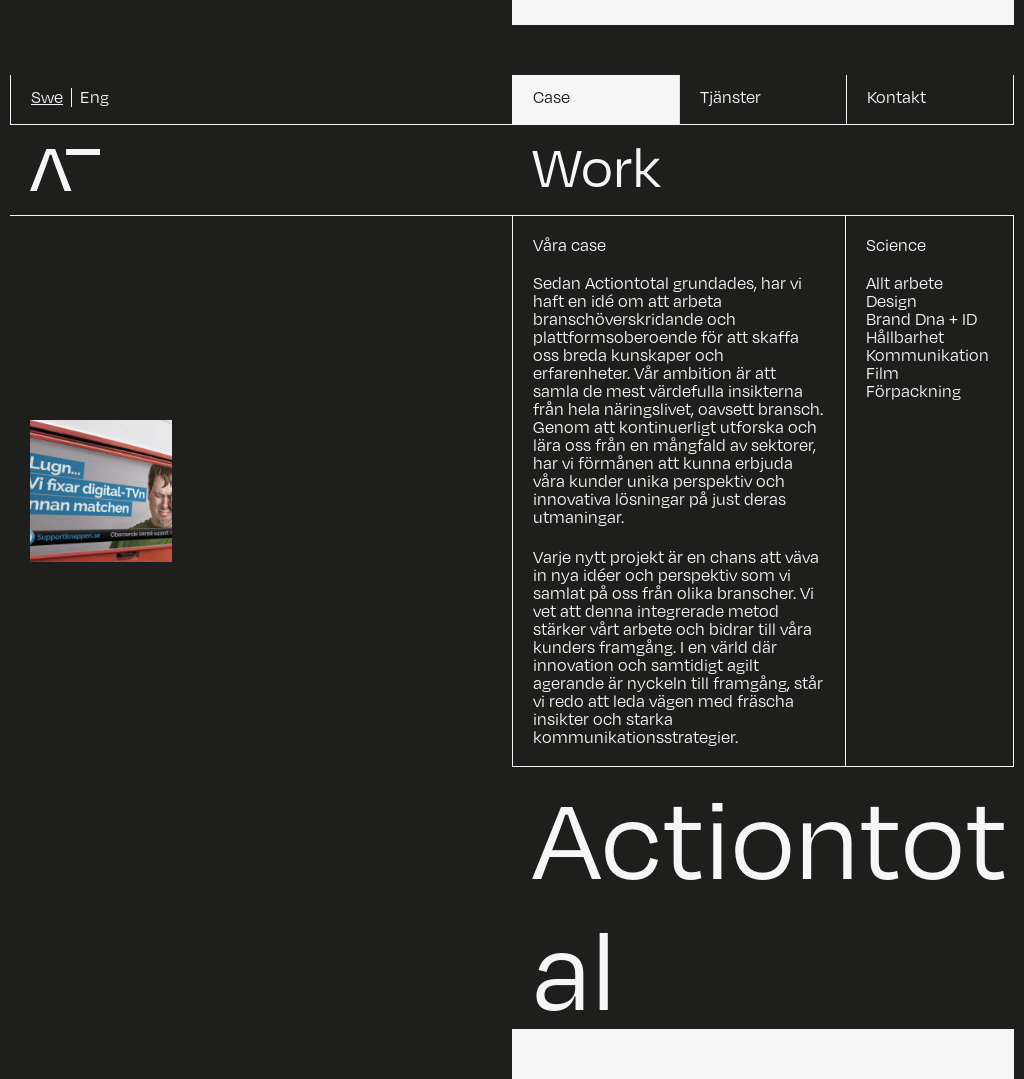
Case (551, 97)
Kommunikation (927, 355)
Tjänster (730, 97)
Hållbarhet (905, 337)
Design (891, 301)
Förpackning (913, 391)
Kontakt (896, 97)
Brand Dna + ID (921, 319)
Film (882, 373)
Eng (94, 97)
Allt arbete (904, 283)
